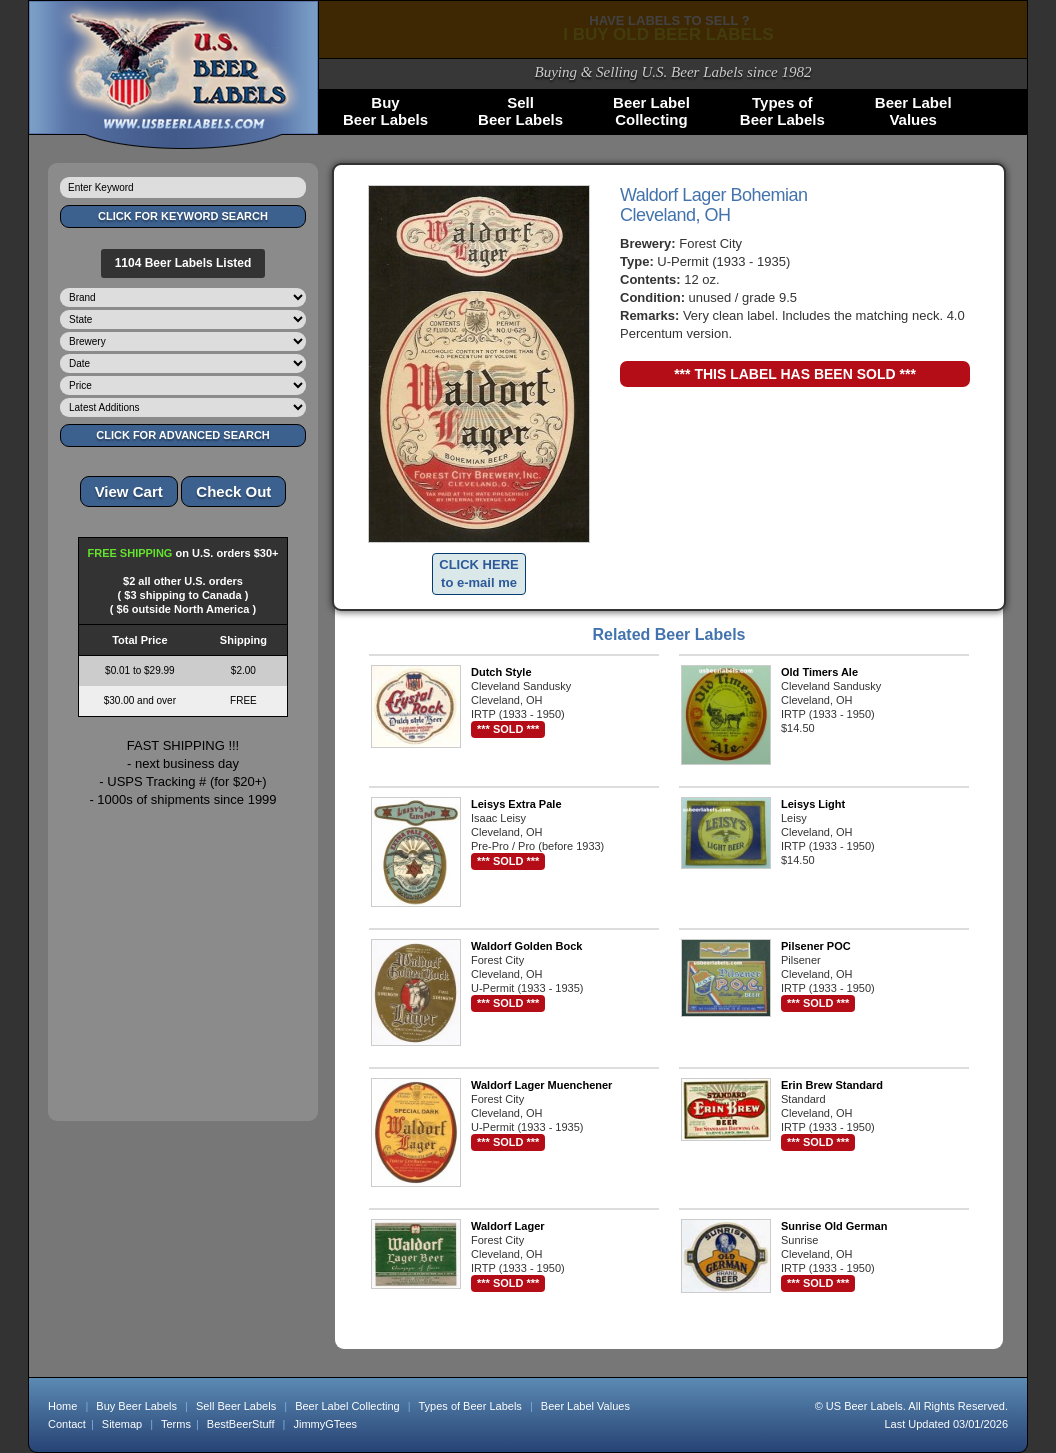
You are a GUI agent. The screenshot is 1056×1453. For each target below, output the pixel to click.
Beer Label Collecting (347, 1406)
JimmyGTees (326, 1424)
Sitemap (122, 1424)
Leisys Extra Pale (516, 804)
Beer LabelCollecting (651, 111)
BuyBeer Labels (385, 111)
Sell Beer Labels (236, 1406)
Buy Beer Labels (136, 1406)
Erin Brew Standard (832, 1085)
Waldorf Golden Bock (526, 946)
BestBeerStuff (241, 1424)
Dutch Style (501, 672)
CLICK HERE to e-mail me (478, 573)
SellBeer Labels (520, 111)
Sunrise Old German (834, 1226)
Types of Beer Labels (469, 1406)
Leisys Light (813, 804)
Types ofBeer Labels (782, 111)
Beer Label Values (585, 1406)
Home (62, 1406)
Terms (176, 1424)
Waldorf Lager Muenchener (541, 1085)
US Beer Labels (864, 1406)
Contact (67, 1424)
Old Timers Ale (819, 672)
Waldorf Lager (508, 1226)
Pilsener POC (816, 946)
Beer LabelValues (913, 111)
